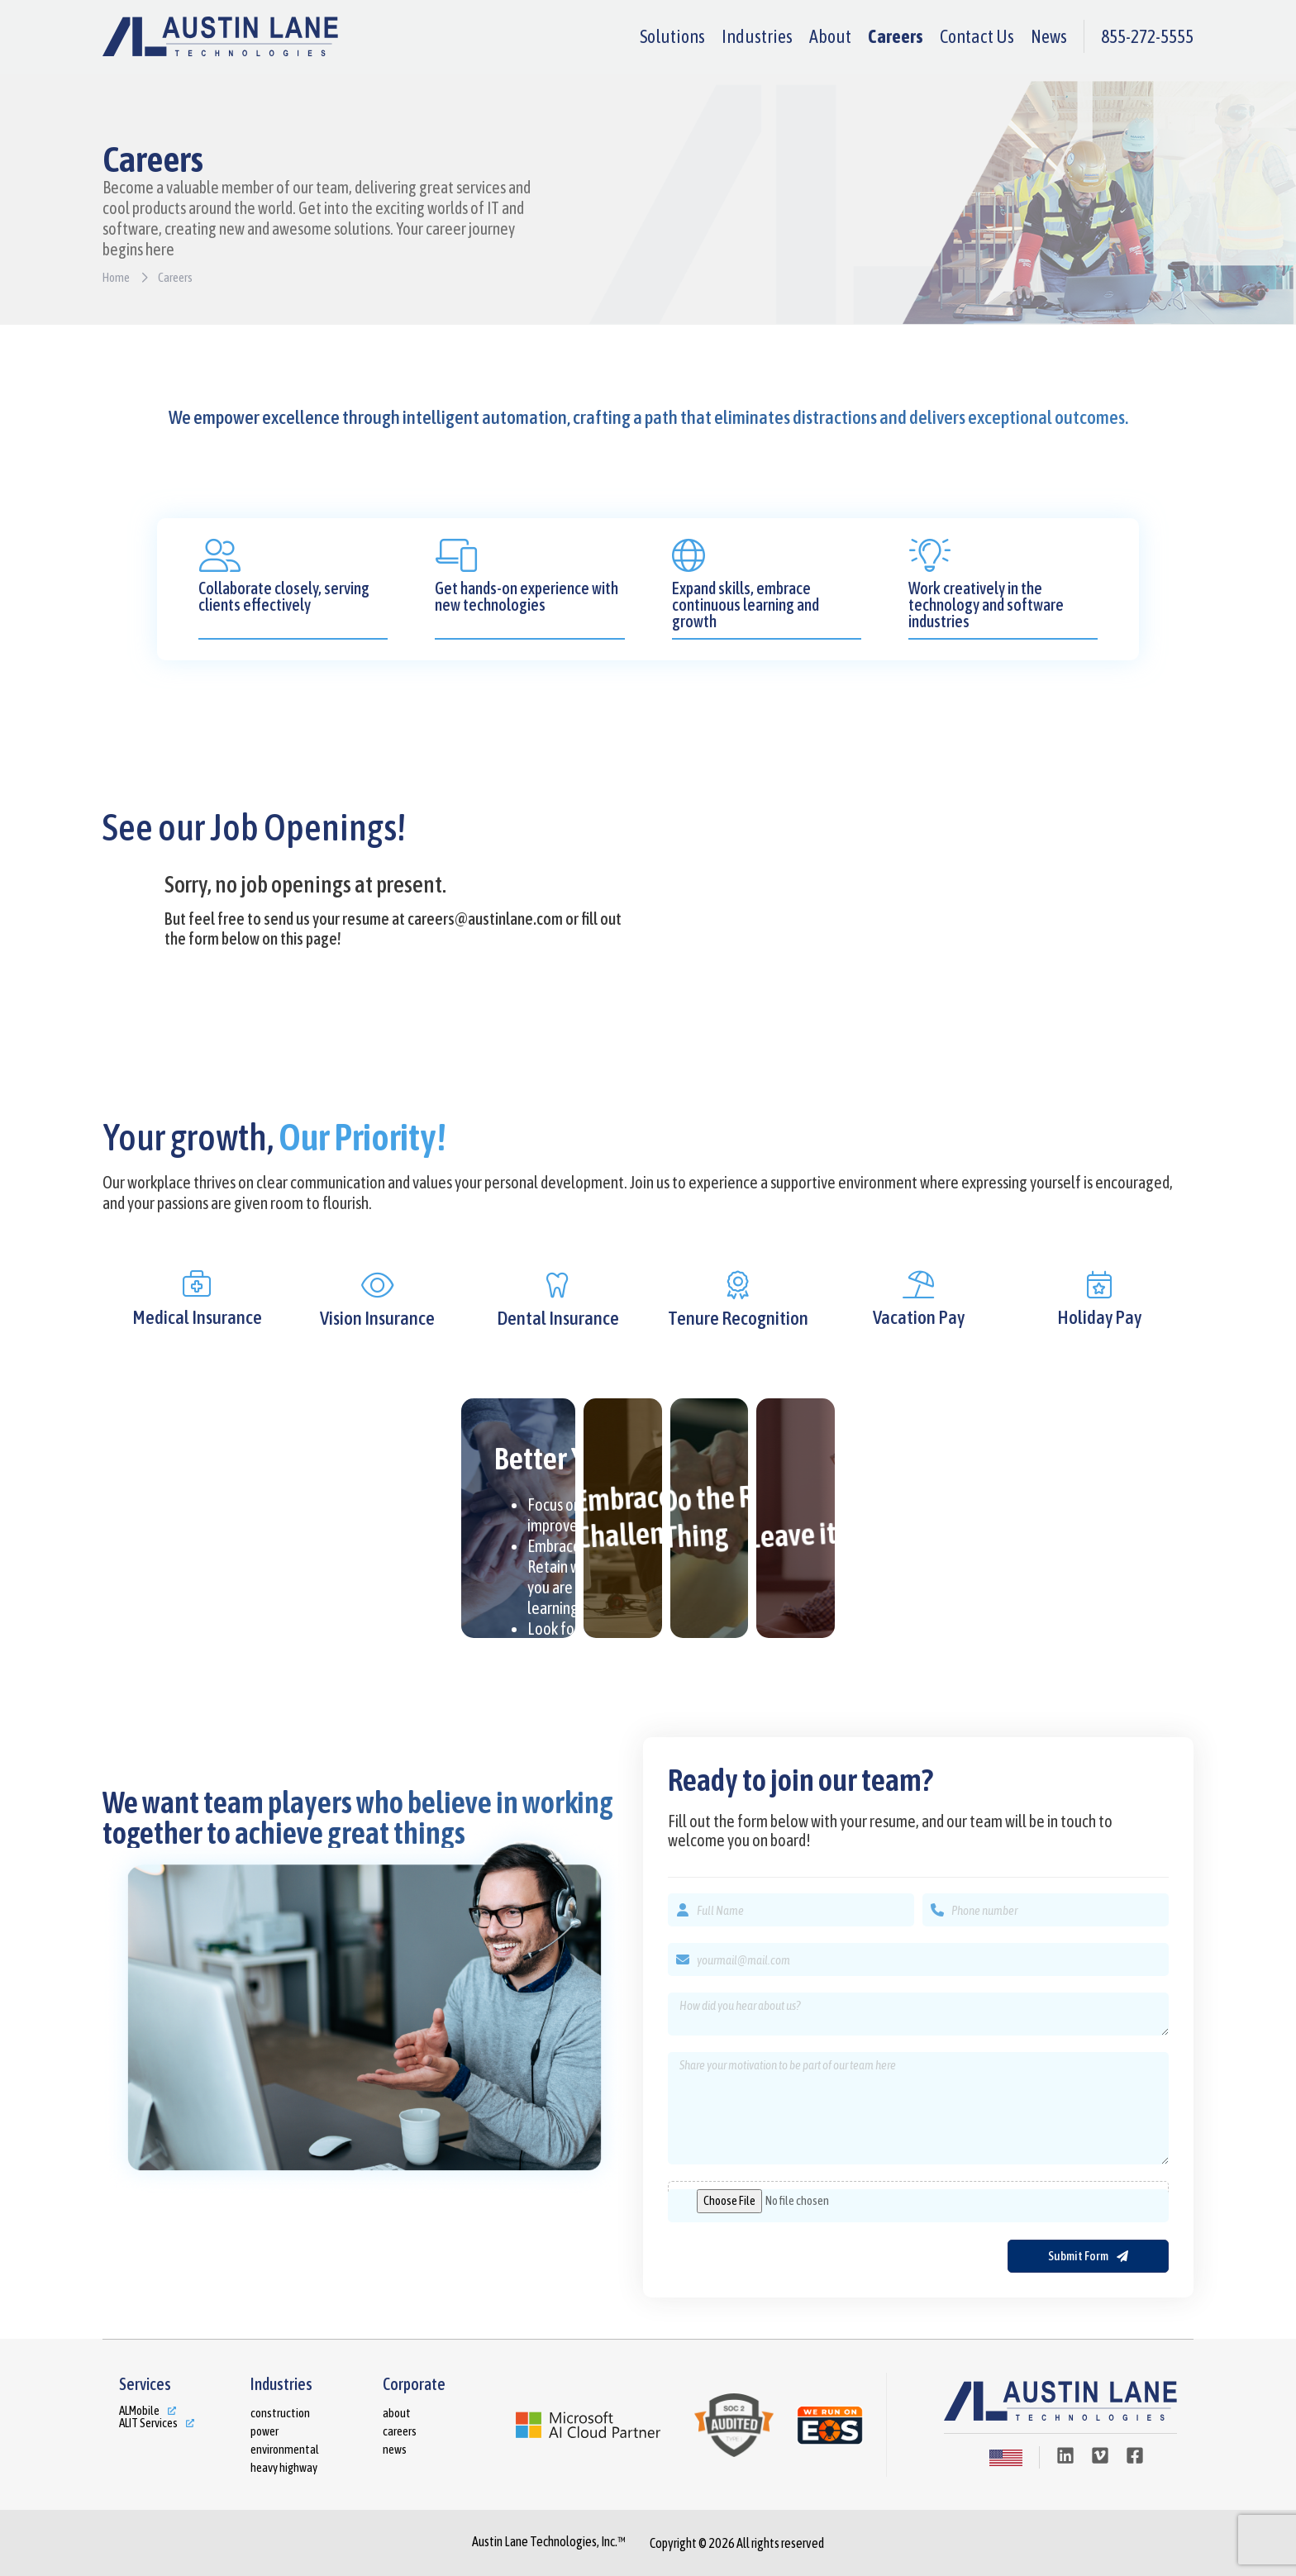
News (1049, 36)
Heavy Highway (283, 2467)
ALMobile (139, 2410)
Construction (280, 2413)
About (830, 36)
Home (116, 277)
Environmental (284, 2449)
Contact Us (977, 36)
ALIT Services (148, 2423)
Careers (895, 36)
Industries (757, 36)
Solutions (672, 36)
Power (264, 2431)
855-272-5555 (1147, 36)
